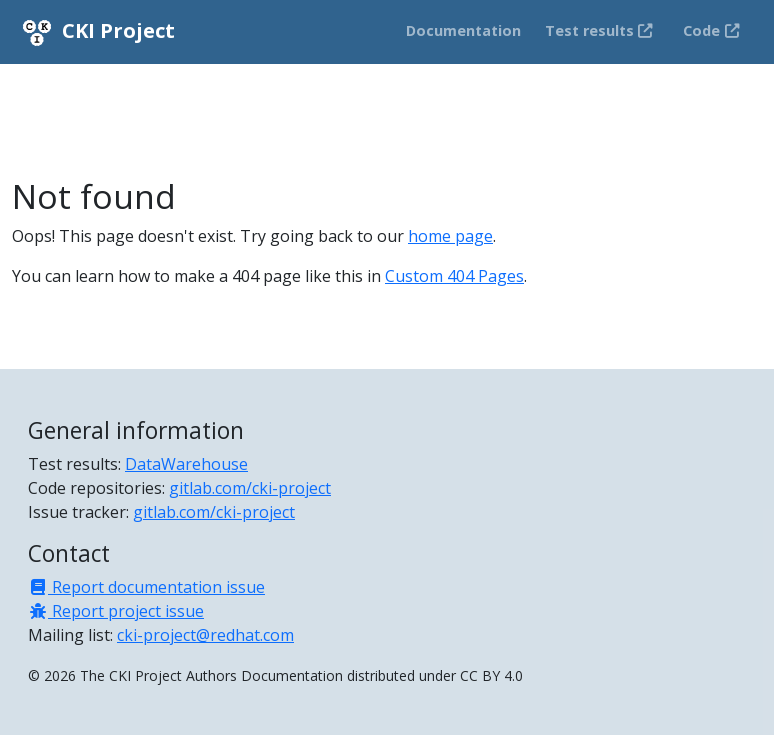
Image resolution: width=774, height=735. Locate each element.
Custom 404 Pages (454, 276)
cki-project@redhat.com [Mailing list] (205, 635)
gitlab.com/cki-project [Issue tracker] (214, 512)
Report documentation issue (146, 587)
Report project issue (116, 611)
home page (450, 236)
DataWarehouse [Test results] (186, 464)
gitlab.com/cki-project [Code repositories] (250, 488)
